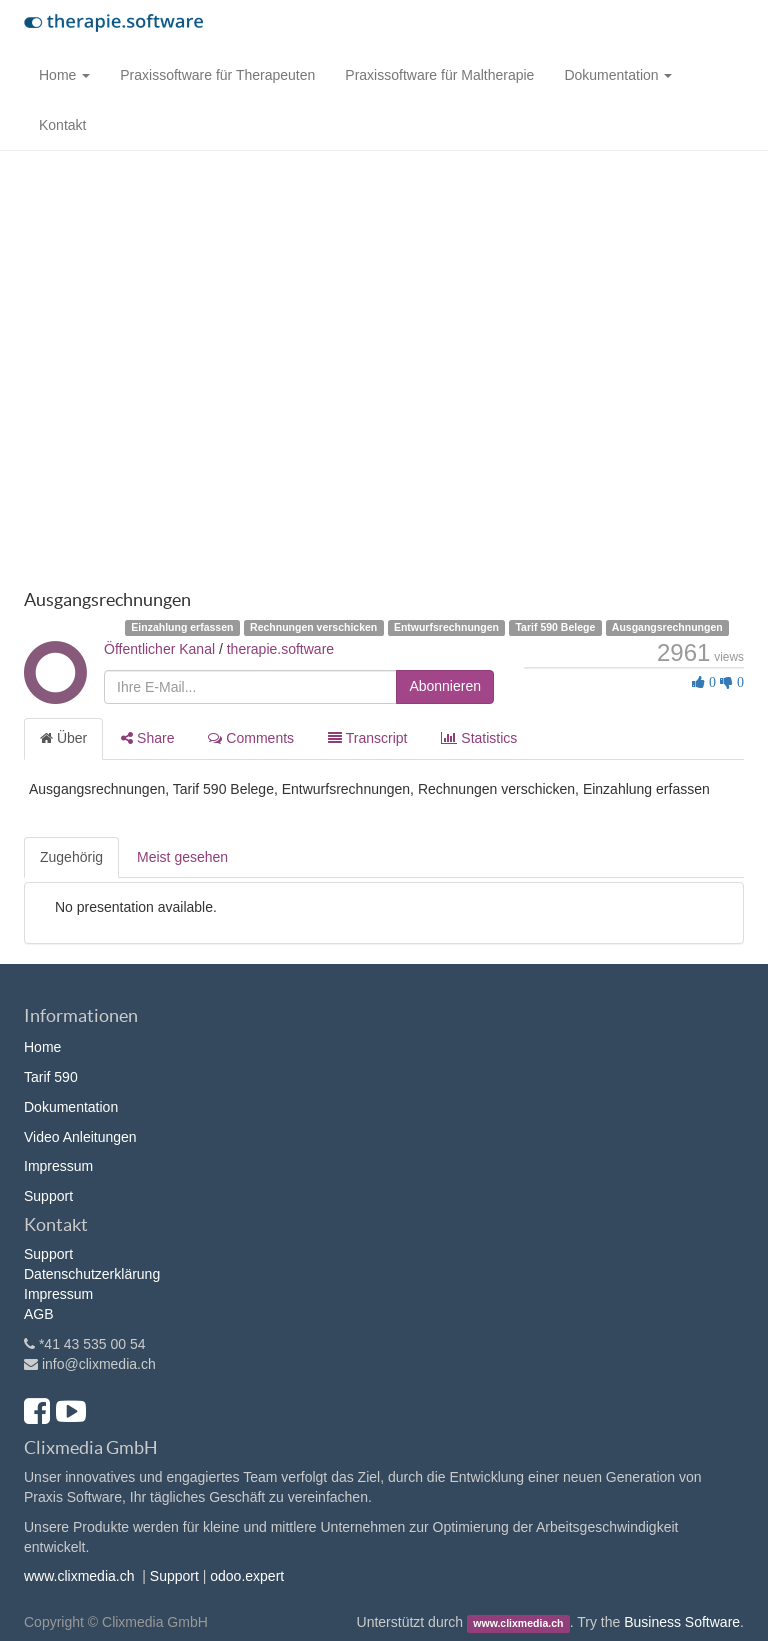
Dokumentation (71, 1107)
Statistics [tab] (479, 738)
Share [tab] (147, 738)
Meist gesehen (182, 857)
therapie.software (280, 649)
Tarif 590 (51, 1077)
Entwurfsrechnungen (446, 627)
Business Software (682, 1622)
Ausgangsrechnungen (667, 627)
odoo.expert (247, 1576)
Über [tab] (63, 738)
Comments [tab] (251, 738)
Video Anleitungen (80, 1137)
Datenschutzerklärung (92, 1274)
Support (48, 1196)
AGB (39, 1314)
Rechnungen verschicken (313, 627)
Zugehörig (71, 857)
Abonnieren (445, 686)
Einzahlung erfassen (182, 627)
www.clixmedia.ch (79, 1576)
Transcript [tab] (367, 738)
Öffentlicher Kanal (159, 649)
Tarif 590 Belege (555, 627)
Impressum (58, 1166)
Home (42, 1047)
